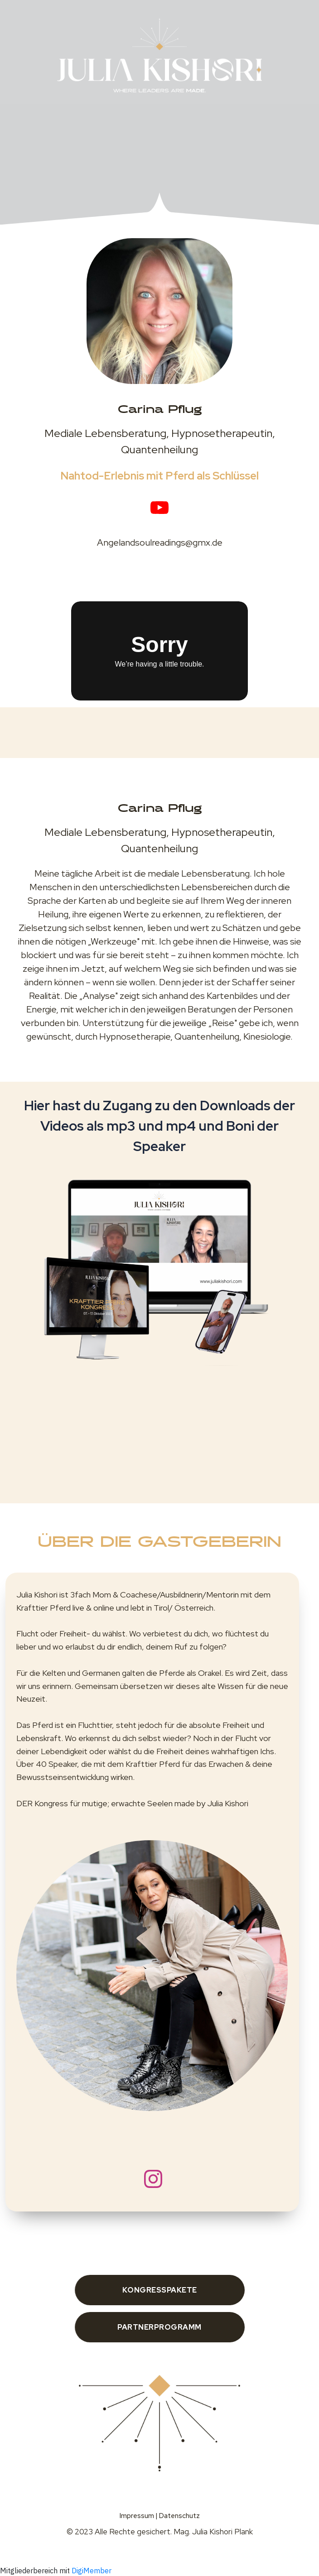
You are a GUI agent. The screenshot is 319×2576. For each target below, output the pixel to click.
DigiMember (91, 2570)
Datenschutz (179, 2515)
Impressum (137, 2515)
